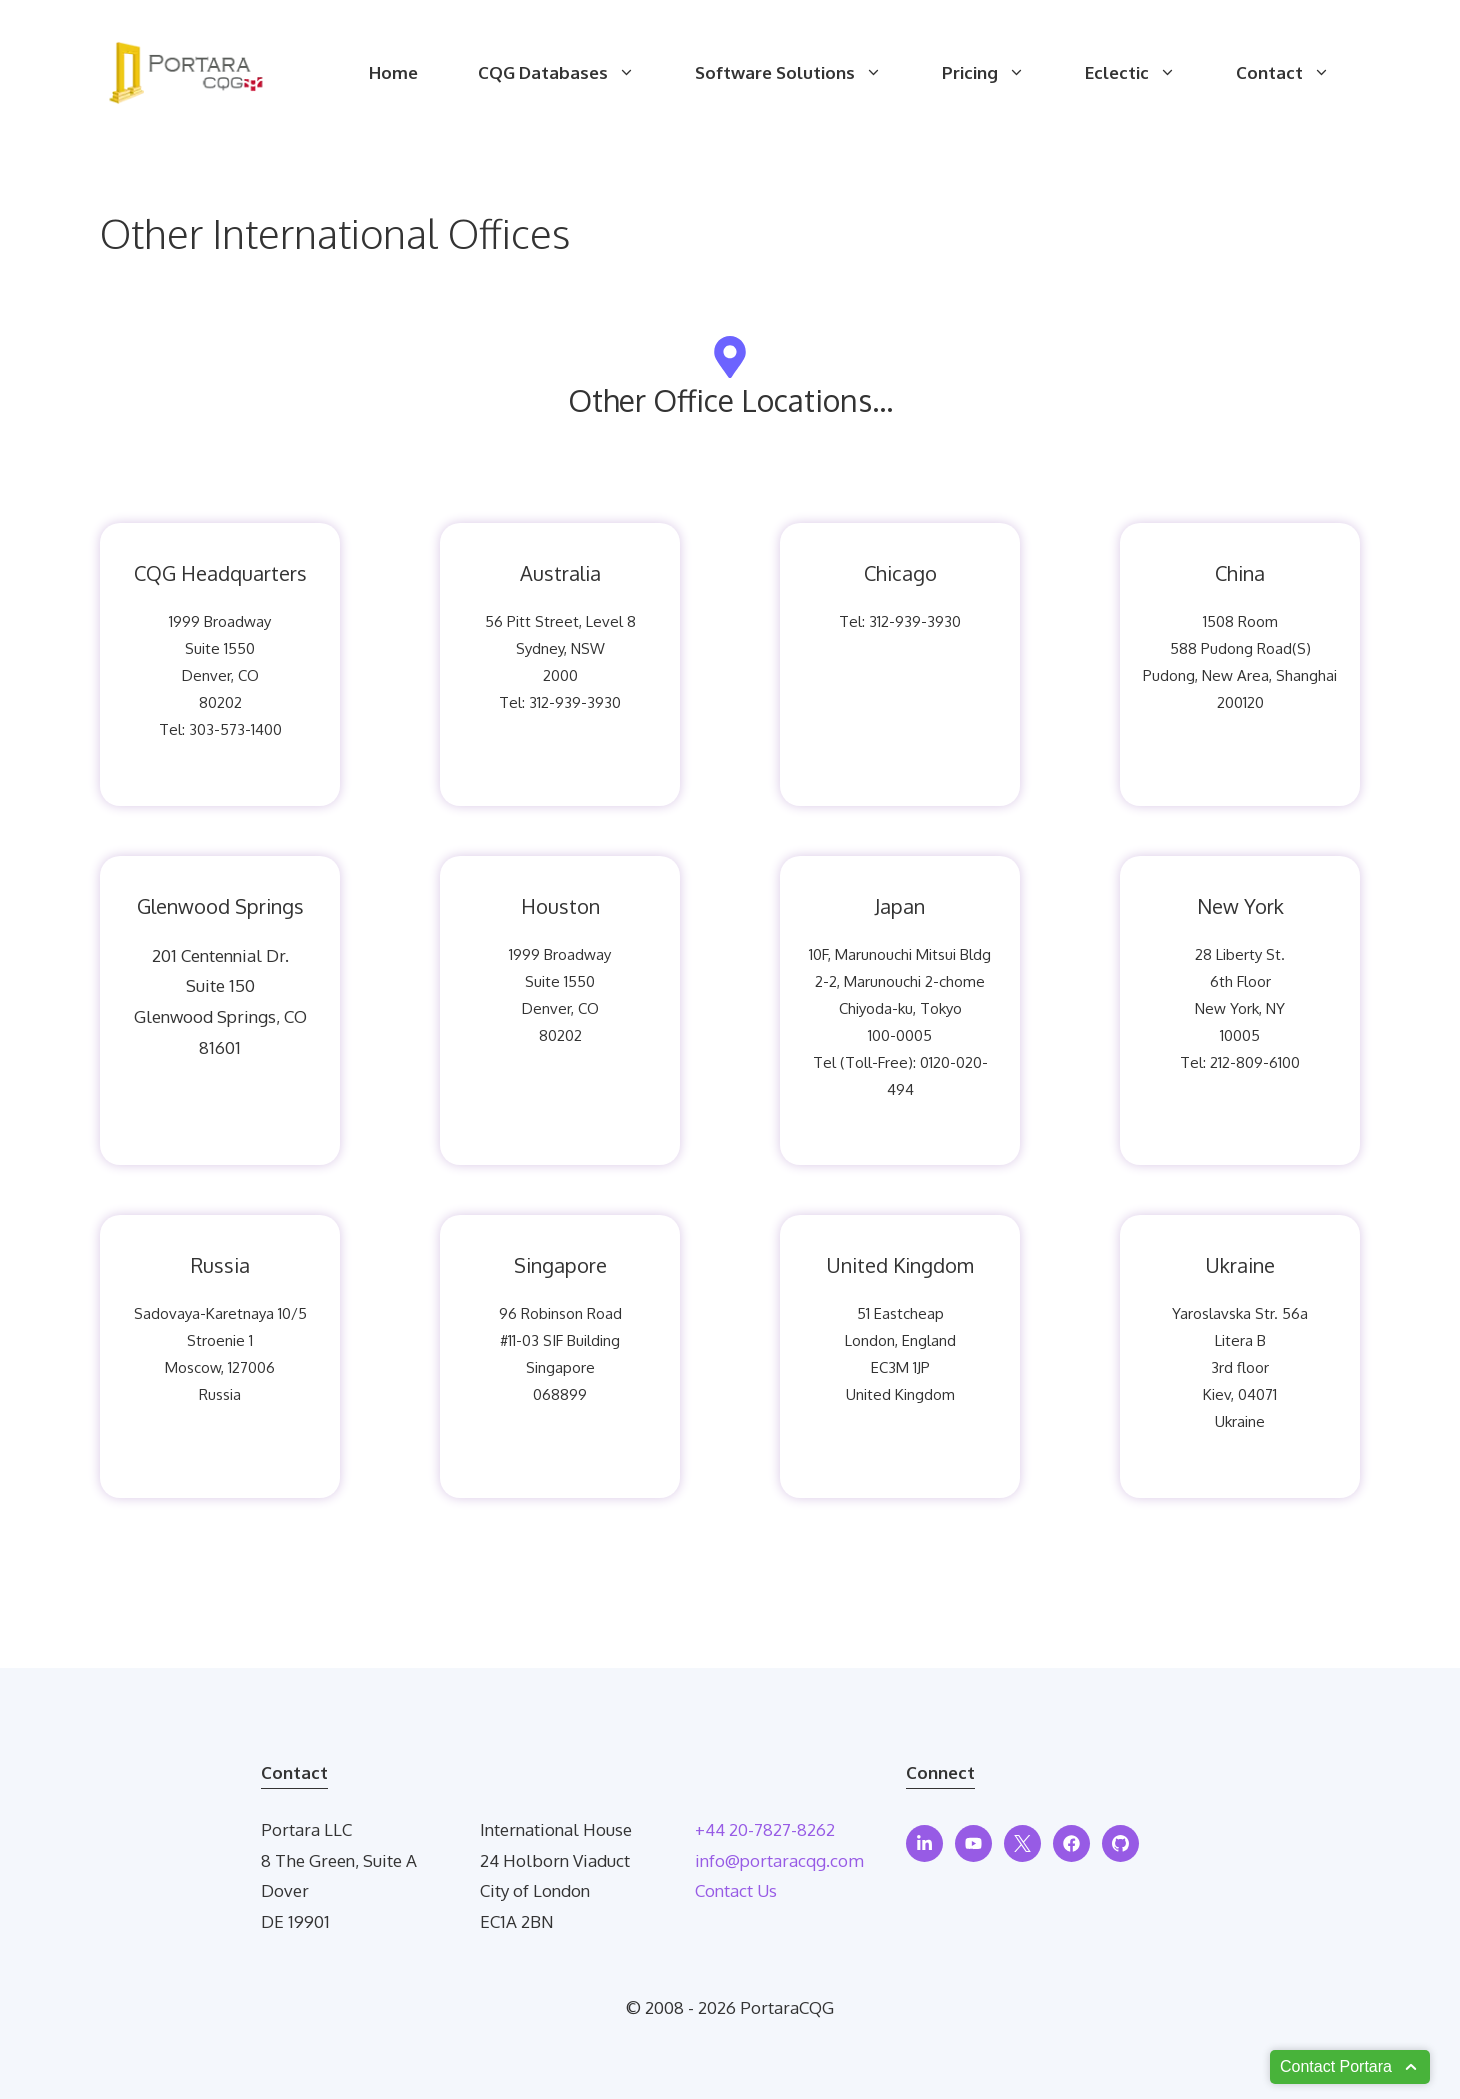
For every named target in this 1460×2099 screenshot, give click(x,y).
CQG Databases (571, 73)
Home (393, 72)
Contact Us (736, 1890)
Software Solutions (803, 73)
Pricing (998, 73)
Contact (1298, 73)
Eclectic (1145, 73)
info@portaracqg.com (779, 1860)
